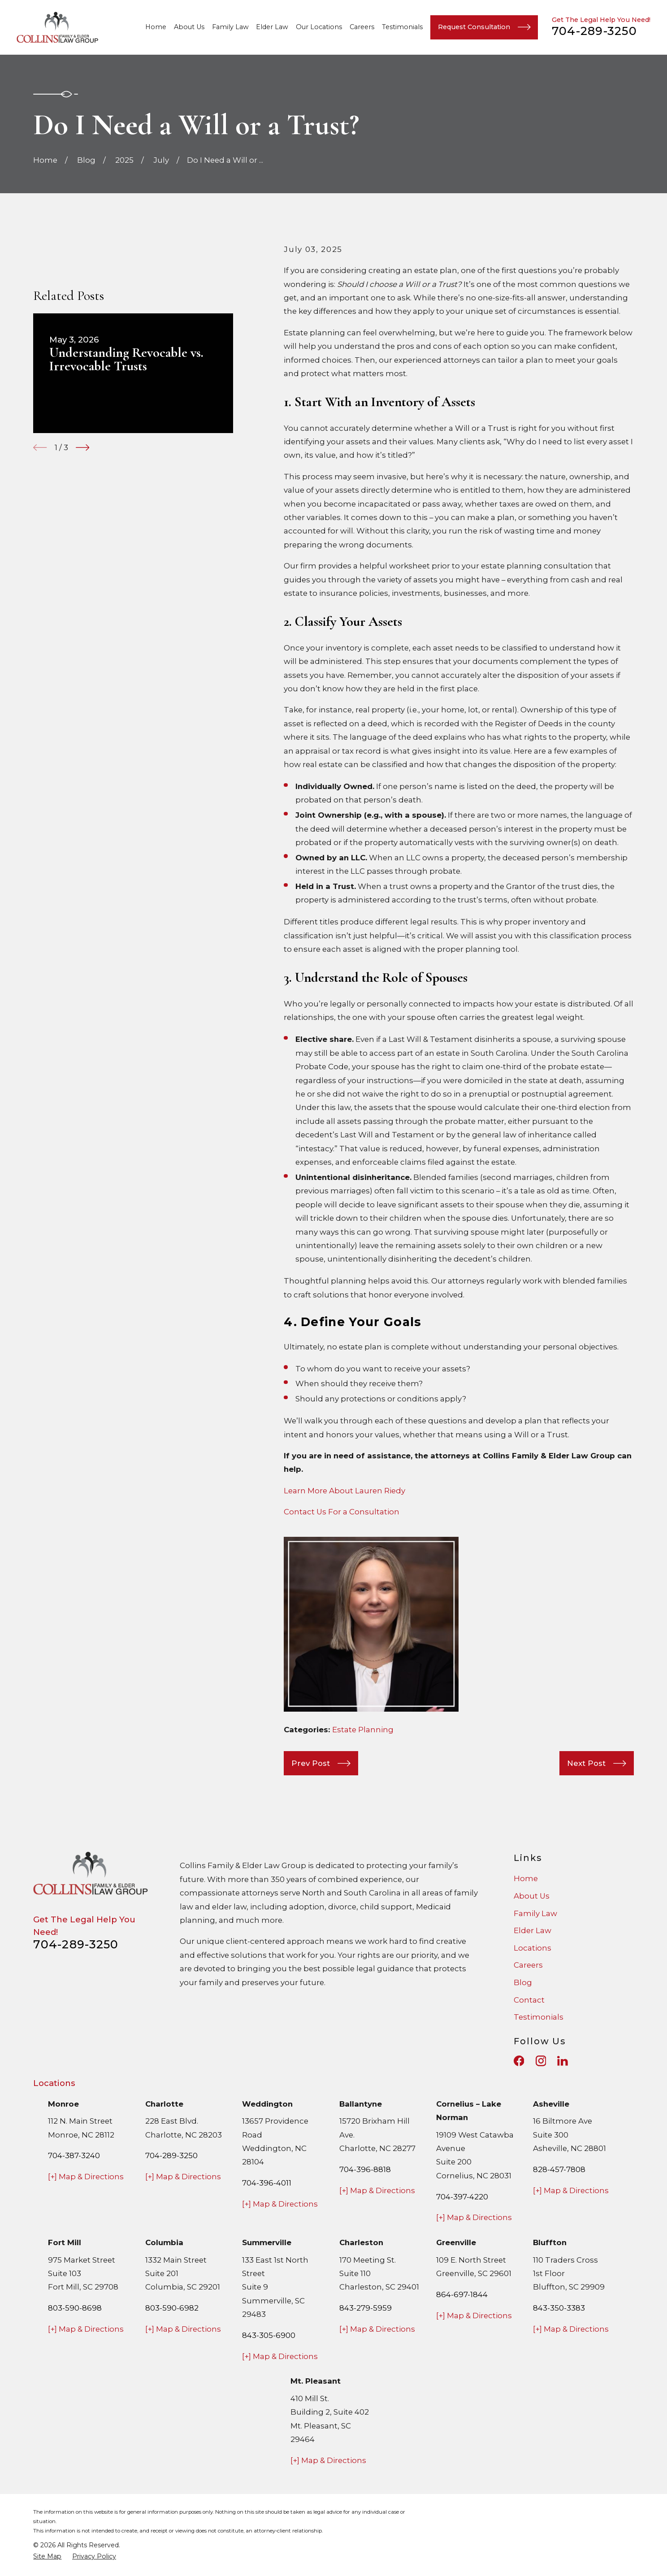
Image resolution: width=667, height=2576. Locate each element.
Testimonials (538, 2016)
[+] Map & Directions (86, 2176)
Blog (523, 1982)
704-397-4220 (462, 2196)
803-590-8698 (75, 2307)
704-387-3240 (74, 2155)
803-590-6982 (172, 2307)
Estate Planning (363, 1729)
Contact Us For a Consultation (341, 1511)
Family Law (535, 1913)
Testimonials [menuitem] (402, 27)
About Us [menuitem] (189, 27)
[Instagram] (541, 2061)
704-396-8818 (365, 2169)
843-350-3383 (559, 2307)
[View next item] (82, 447)
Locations (532, 1947)
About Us (532, 1895)
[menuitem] (47, 2556)
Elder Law (532, 1930)
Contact (529, 1999)
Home (526, 1878)
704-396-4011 (266, 2182)
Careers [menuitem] (362, 27)
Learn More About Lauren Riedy (344, 1490)
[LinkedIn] (562, 2061)
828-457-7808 (559, 2169)
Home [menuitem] (155, 27)
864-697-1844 (462, 2294)
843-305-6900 (268, 2335)
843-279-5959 (365, 2307)
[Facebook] (519, 2061)
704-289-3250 (594, 31)
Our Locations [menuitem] (319, 27)
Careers (528, 1964)
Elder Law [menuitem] (272, 27)
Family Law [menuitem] (230, 27)
